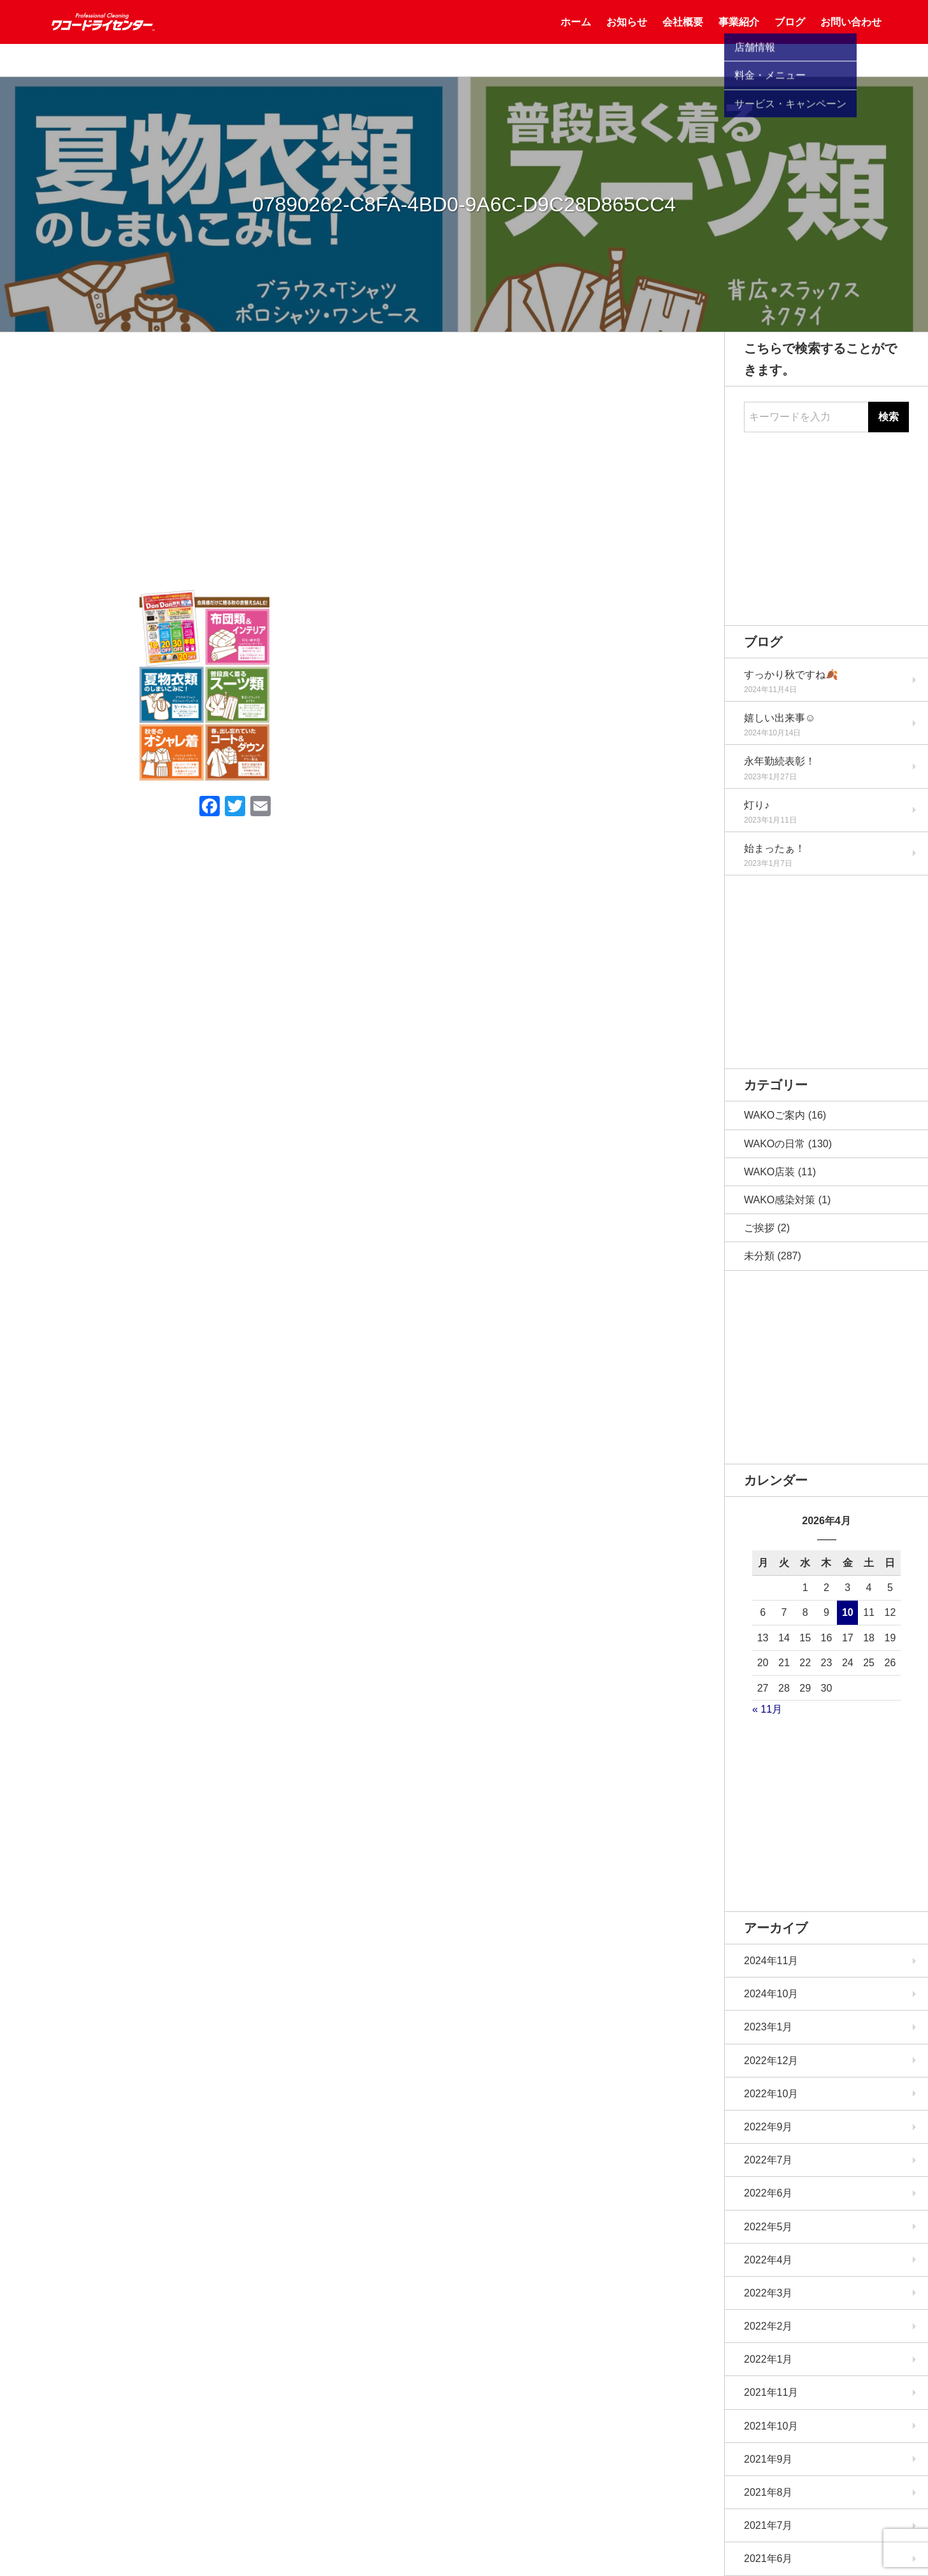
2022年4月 (768, 2259)
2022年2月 (768, 2326)
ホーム (575, 37)
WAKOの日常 (774, 1143)
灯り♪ (756, 805)
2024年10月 (771, 1993)
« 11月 (767, 1709)
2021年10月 (771, 2426)
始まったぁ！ (774, 848)
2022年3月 (768, 2293)
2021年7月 (768, 2525)
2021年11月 (771, 2392)
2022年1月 (768, 2359)
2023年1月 (768, 2026)
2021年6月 (768, 2558)
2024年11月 (771, 1960)
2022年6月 (768, 2193)
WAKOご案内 (774, 1115)
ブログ (790, 37)
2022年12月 (771, 2060)
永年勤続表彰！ (779, 761)
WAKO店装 (769, 1171)
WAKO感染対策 (779, 1199)
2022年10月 (771, 2093)
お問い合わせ (851, 37)
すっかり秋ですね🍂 (791, 674)
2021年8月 (768, 2492)
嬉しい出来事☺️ (779, 717)
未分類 (759, 1255)
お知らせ (626, 37)
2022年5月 (768, 2226)
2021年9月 (768, 2459)
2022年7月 (768, 2160)
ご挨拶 (759, 1227)
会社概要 (682, 37)
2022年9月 (768, 2126)
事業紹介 (738, 37)
